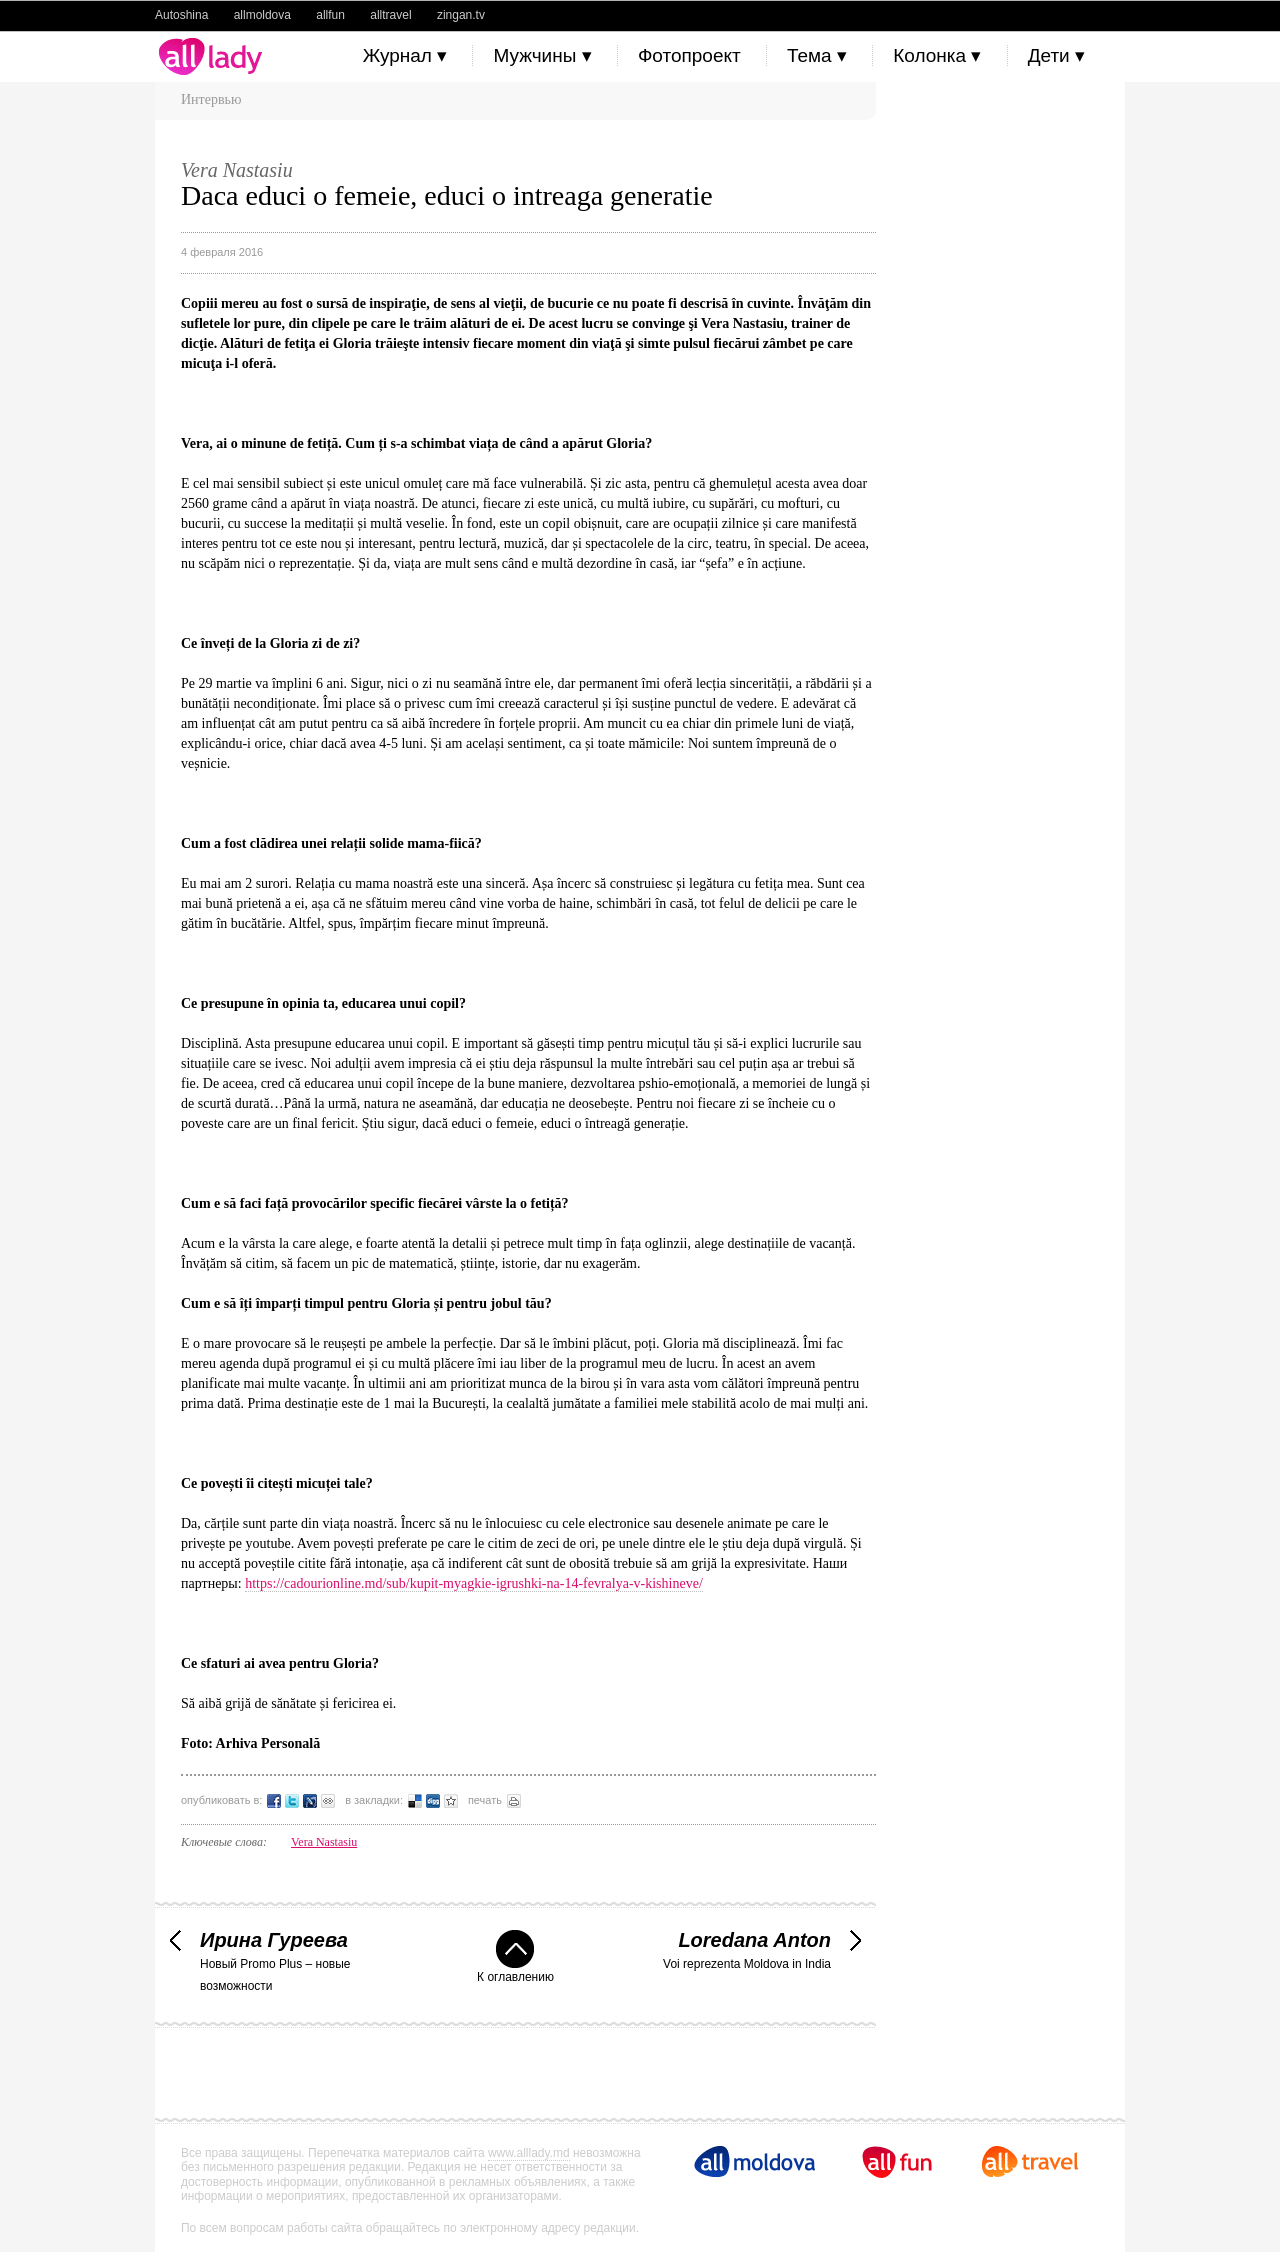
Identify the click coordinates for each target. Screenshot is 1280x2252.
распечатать (514, 1801)
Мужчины (542, 55)
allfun (330, 15)
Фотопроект (689, 55)
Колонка (937, 55)
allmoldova (262, 15)
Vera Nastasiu (324, 1842)
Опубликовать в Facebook (274, 1801)
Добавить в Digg (433, 1801)
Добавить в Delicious (415, 1801)
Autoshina (181, 15)
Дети (1056, 55)
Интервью (211, 99)
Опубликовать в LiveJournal (310, 1801)
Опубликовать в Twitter (292, 1801)
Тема (817, 55)
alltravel (390, 15)
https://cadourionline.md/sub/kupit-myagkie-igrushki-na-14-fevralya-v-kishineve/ (474, 1583)
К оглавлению (515, 1957)
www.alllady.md (529, 2153)
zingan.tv (461, 15)
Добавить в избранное (451, 1801)
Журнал (405, 55)
